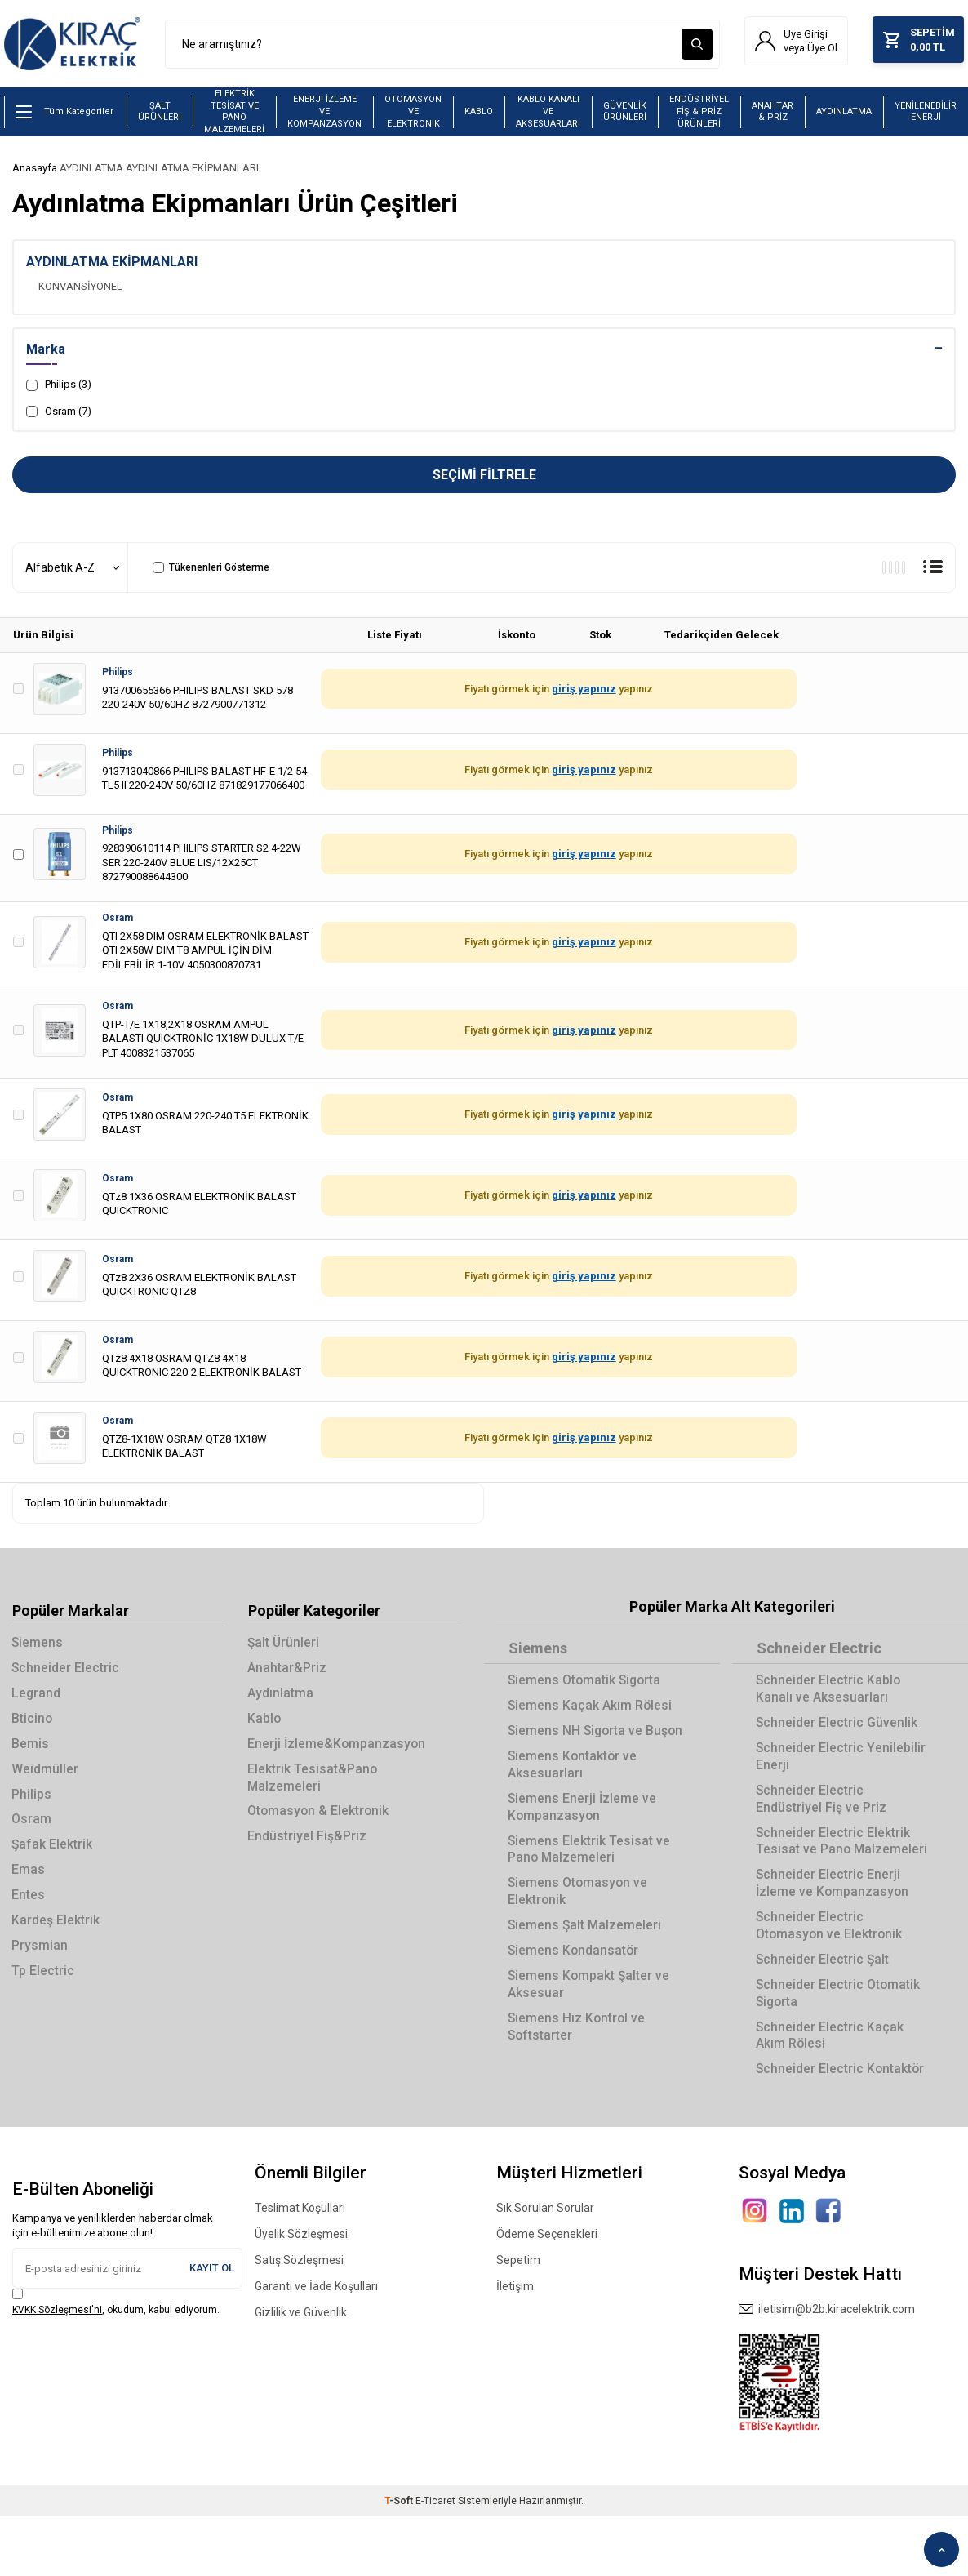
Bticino (33, 1722)
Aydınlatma (281, 1697)
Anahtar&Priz (287, 1671)
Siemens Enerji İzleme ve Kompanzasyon (583, 1829)
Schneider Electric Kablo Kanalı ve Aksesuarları (830, 1691)
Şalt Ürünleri (285, 1645)
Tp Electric (43, 1979)
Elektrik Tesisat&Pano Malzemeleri (313, 1782)
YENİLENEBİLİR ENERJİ (926, 113)
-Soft (399, 2511)
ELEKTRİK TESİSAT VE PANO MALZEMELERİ (234, 114)
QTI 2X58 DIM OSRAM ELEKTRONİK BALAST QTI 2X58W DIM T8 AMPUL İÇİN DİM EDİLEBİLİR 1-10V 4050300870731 (205, 952)
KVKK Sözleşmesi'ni (57, 2320)
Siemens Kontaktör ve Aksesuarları (574, 1786)
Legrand (37, 1697)
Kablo (265, 1722)
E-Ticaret (435, 2511)
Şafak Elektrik (53, 1850)
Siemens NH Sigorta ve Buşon (577, 1743)
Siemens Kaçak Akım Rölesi (591, 1708)
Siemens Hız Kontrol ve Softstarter (578, 2053)
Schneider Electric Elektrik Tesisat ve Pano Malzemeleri (843, 1847)
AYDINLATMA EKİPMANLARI (192, 170)
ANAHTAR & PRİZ (772, 113)
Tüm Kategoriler (64, 114)
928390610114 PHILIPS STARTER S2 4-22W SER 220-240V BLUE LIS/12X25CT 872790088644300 (201, 864)
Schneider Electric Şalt (824, 1968)
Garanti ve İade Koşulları (316, 2296)
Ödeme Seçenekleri (546, 2244)
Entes (29, 1902)
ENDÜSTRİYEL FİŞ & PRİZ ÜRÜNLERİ (699, 113)
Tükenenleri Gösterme (211, 570)
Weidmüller (45, 1774)
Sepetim (518, 2270)
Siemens (38, 1645)
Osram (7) (58, 413)
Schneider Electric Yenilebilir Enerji (841, 1760)
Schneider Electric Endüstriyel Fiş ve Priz (822, 1803)
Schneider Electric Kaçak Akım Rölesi (831, 2045)
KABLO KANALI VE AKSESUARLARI (548, 113)
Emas (29, 1876)
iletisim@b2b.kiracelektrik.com (827, 2319)
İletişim (515, 2296)
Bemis (31, 1748)
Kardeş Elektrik (56, 1928)
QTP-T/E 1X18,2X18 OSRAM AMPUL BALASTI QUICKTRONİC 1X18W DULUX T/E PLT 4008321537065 (203, 1040)
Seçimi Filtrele (484, 477)
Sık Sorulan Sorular (545, 2218)
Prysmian (40, 1953)
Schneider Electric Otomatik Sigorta (839, 2002)
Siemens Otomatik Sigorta (586, 1683)
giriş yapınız (584, 691)
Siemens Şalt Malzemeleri (586, 1950)
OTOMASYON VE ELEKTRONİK (413, 113)
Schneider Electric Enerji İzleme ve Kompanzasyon (834, 1890)
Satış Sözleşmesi (299, 2270)
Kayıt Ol (211, 2278)
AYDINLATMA (844, 114)
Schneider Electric (66, 1671)
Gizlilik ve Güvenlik (301, 2322)
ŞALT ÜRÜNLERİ (159, 113)
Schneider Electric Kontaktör (842, 2080)
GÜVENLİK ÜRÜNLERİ (624, 113)
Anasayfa (34, 170)
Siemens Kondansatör (575, 1976)
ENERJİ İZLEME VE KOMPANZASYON (324, 113)
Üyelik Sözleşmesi (301, 2244)
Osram (117, 920)
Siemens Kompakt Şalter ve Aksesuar (590, 2010)
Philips (117, 674)
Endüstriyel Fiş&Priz (307, 1842)
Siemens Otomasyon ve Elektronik (579, 1915)
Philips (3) (58, 387)
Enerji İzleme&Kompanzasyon (338, 1748)
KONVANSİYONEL (80, 288)
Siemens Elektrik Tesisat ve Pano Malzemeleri (590, 1872)
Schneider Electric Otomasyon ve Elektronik (831, 1933)
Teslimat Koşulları (300, 2218)
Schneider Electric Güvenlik (838, 1726)
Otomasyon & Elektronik (320, 1817)
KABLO (478, 114)
